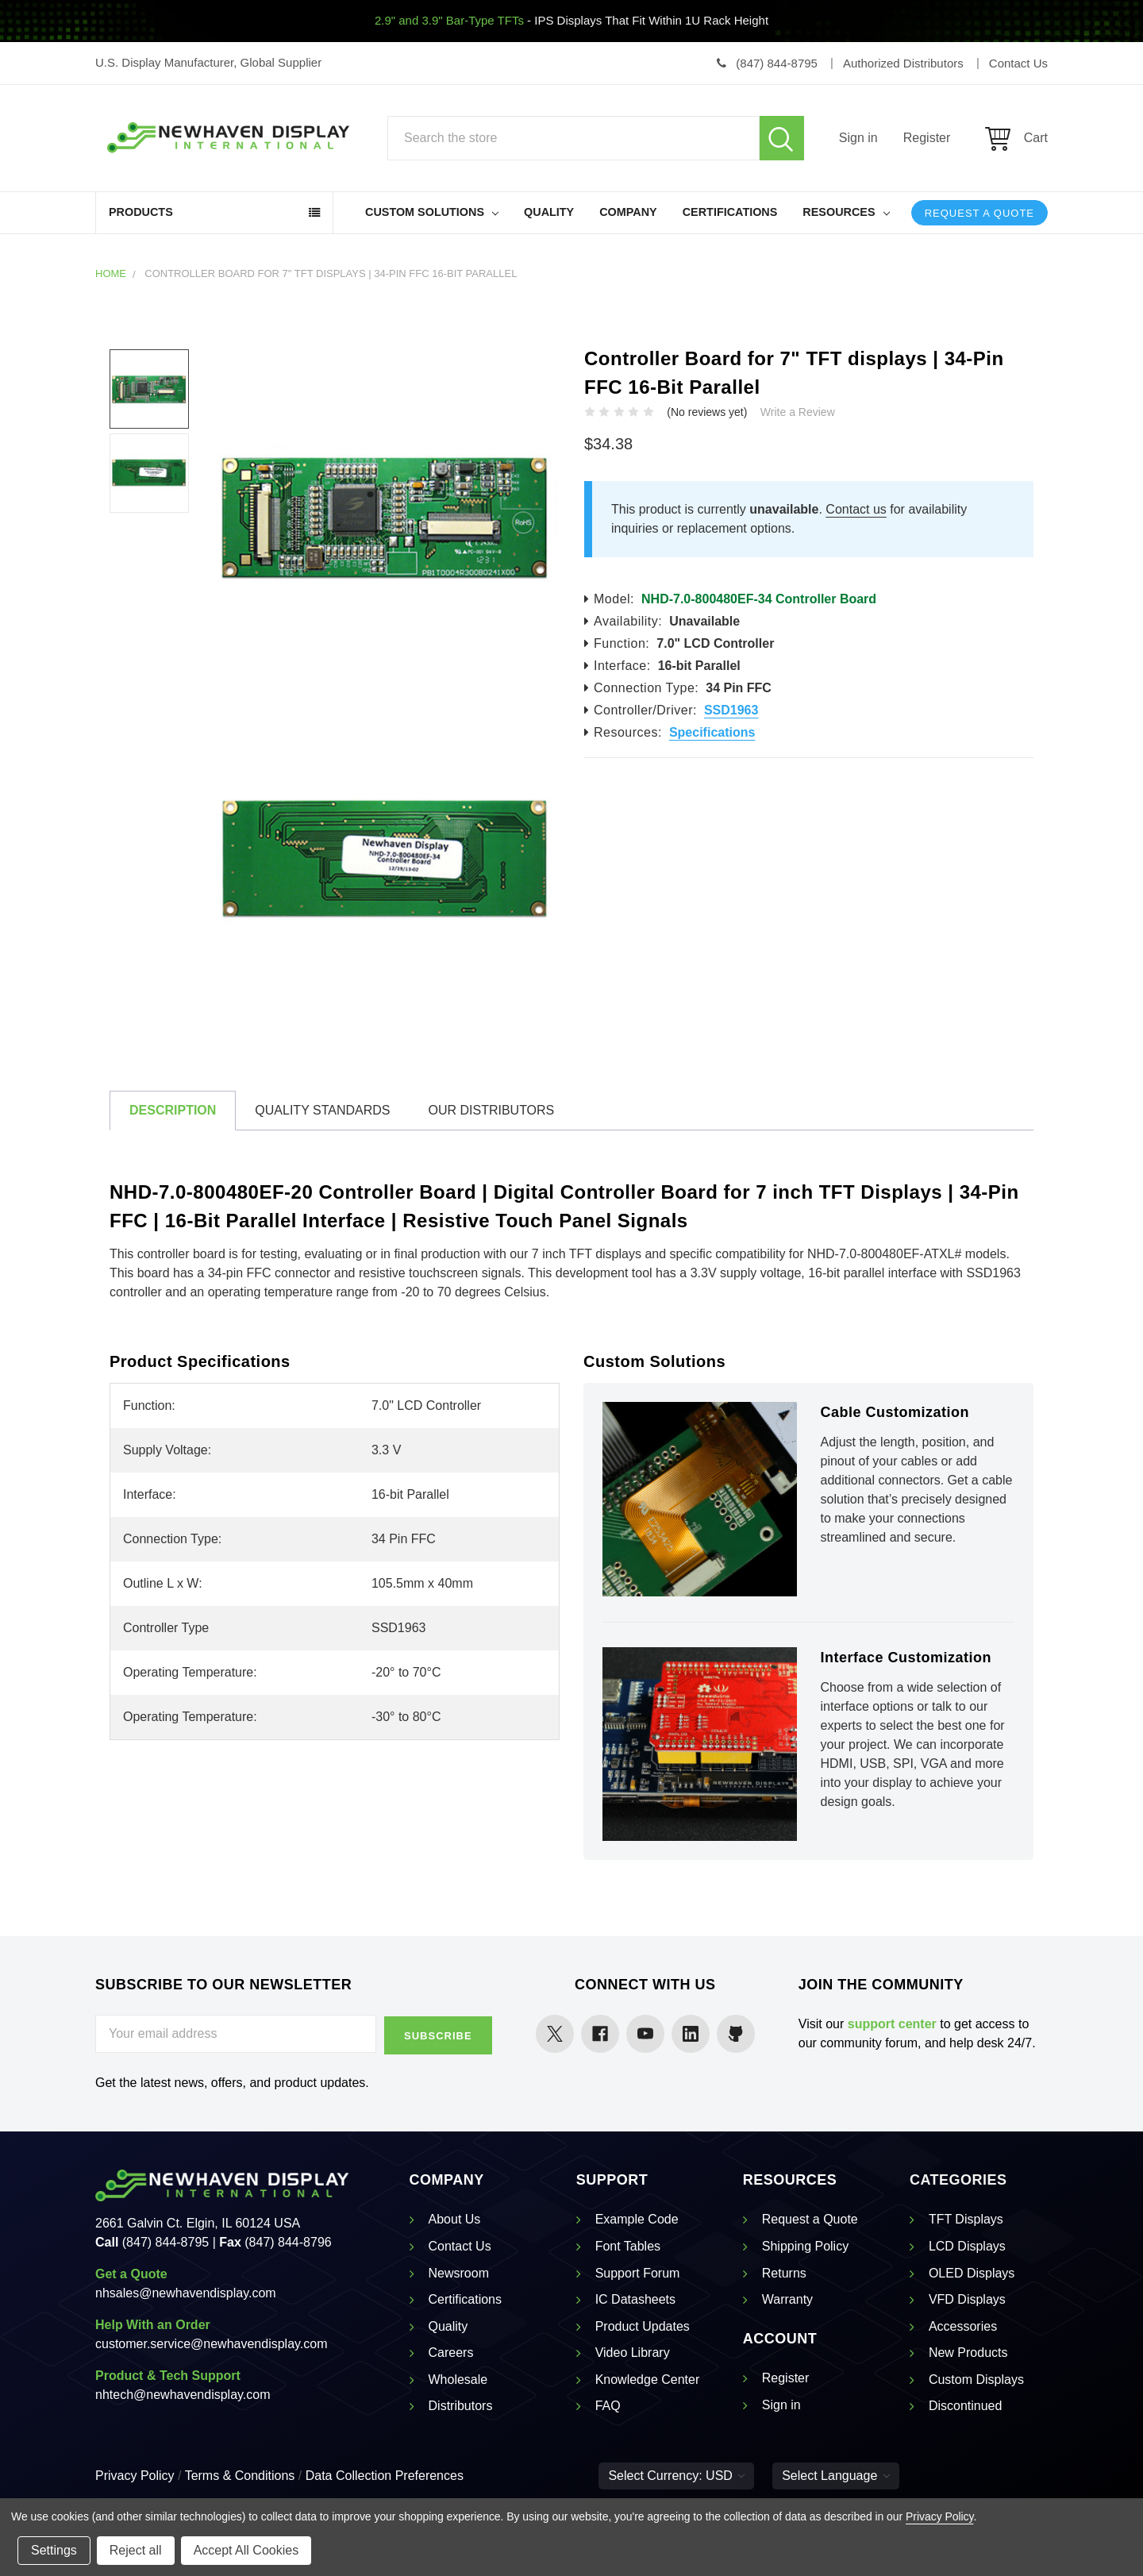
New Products (968, 2351)
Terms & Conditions (240, 2474)
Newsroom (459, 2271)
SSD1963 (731, 710)
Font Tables (627, 2244)
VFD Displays (967, 2298)
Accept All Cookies (246, 2550)
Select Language (836, 2474)
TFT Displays (966, 2217)
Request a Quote (979, 213)
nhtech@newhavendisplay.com (183, 2393)
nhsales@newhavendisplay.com (185, 2291)
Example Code (637, 2217)
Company (628, 212)
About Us (455, 2217)
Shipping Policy (805, 2244)
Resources (845, 212)
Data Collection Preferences (385, 2474)
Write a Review (797, 412)
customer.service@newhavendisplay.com (211, 2342)
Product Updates (642, 2324)
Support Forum (637, 2271)
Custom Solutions (431, 212)
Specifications (712, 732)
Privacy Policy (135, 2474)
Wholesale (458, 2378)
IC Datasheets (635, 2298)
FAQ (608, 2405)
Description (172, 1110)
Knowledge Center (647, 2378)
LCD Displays (967, 2244)
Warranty (787, 2298)
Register (927, 137)
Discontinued (966, 2405)
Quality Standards (322, 1110)
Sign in (858, 137)
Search (781, 138)
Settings (54, 2550)
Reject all (136, 2550)
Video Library (632, 2351)
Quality (549, 212)
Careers (451, 2351)
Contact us (856, 509)
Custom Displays (976, 2378)
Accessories (963, 2324)
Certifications (730, 212)
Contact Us (460, 2244)
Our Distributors (491, 1110)
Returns (784, 2271)
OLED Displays (971, 2271)
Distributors (461, 2405)
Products (141, 212)
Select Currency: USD (676, 2474)
